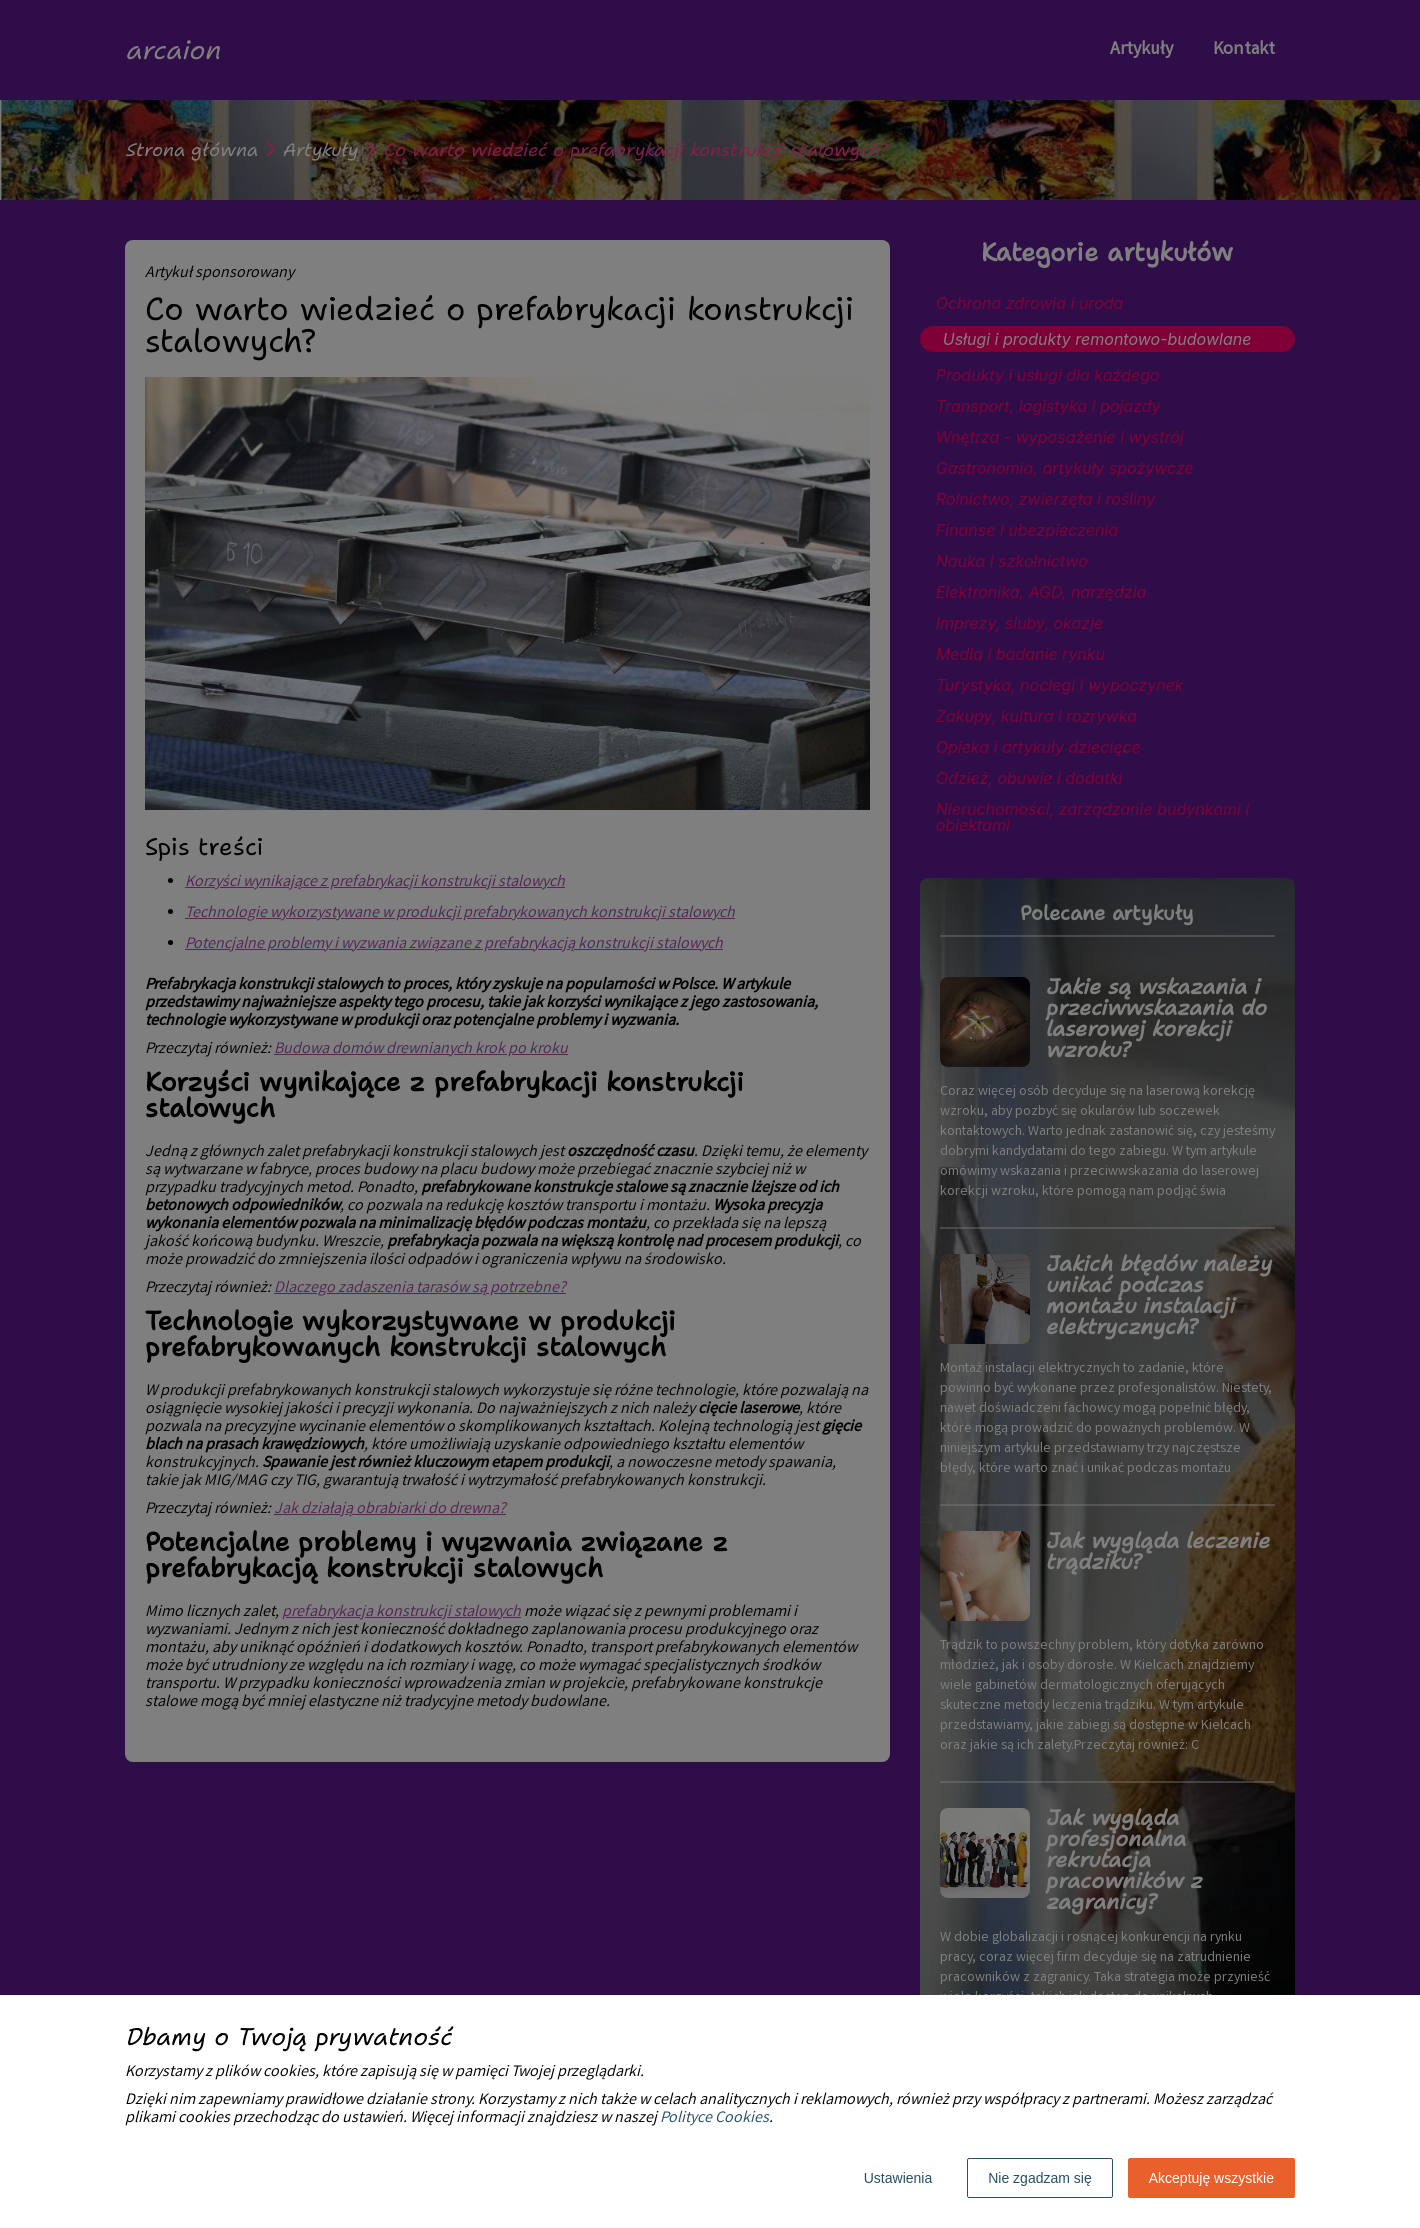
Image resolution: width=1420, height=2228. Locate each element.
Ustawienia (898, 2178)
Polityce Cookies (714, 2118)
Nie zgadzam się (1040, 2178)
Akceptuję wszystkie (1211, 2178)
